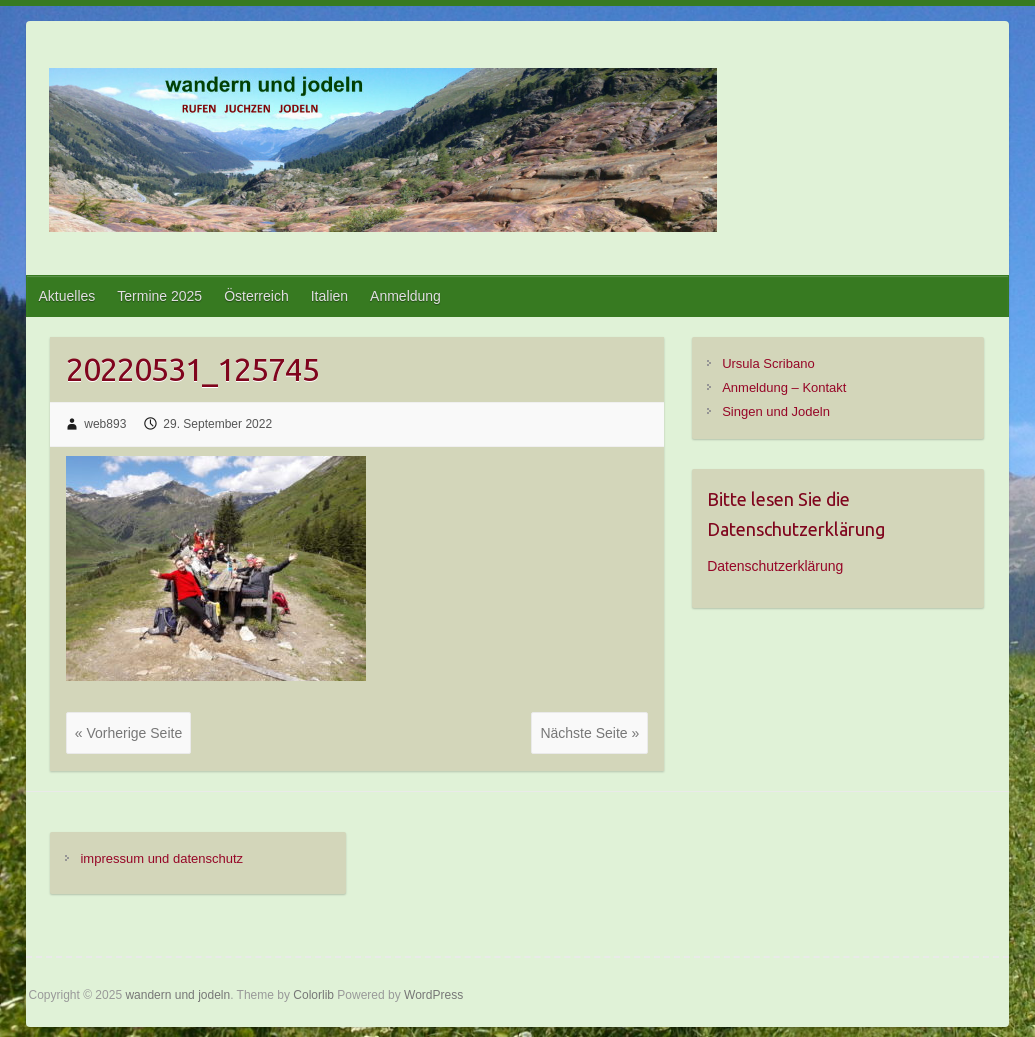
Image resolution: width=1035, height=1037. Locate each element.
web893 (105, 424)
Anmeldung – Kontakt (784, 387)
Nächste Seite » (589, 733)
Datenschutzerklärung (775, 566)
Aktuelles (67, 296)
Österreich (256, 296)
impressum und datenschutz (161, 858)
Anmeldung (405, 296)
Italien (329, 296)
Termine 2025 (159, 296)
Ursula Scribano (768, 363)
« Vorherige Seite (128, 733)
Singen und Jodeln (776, 411)
